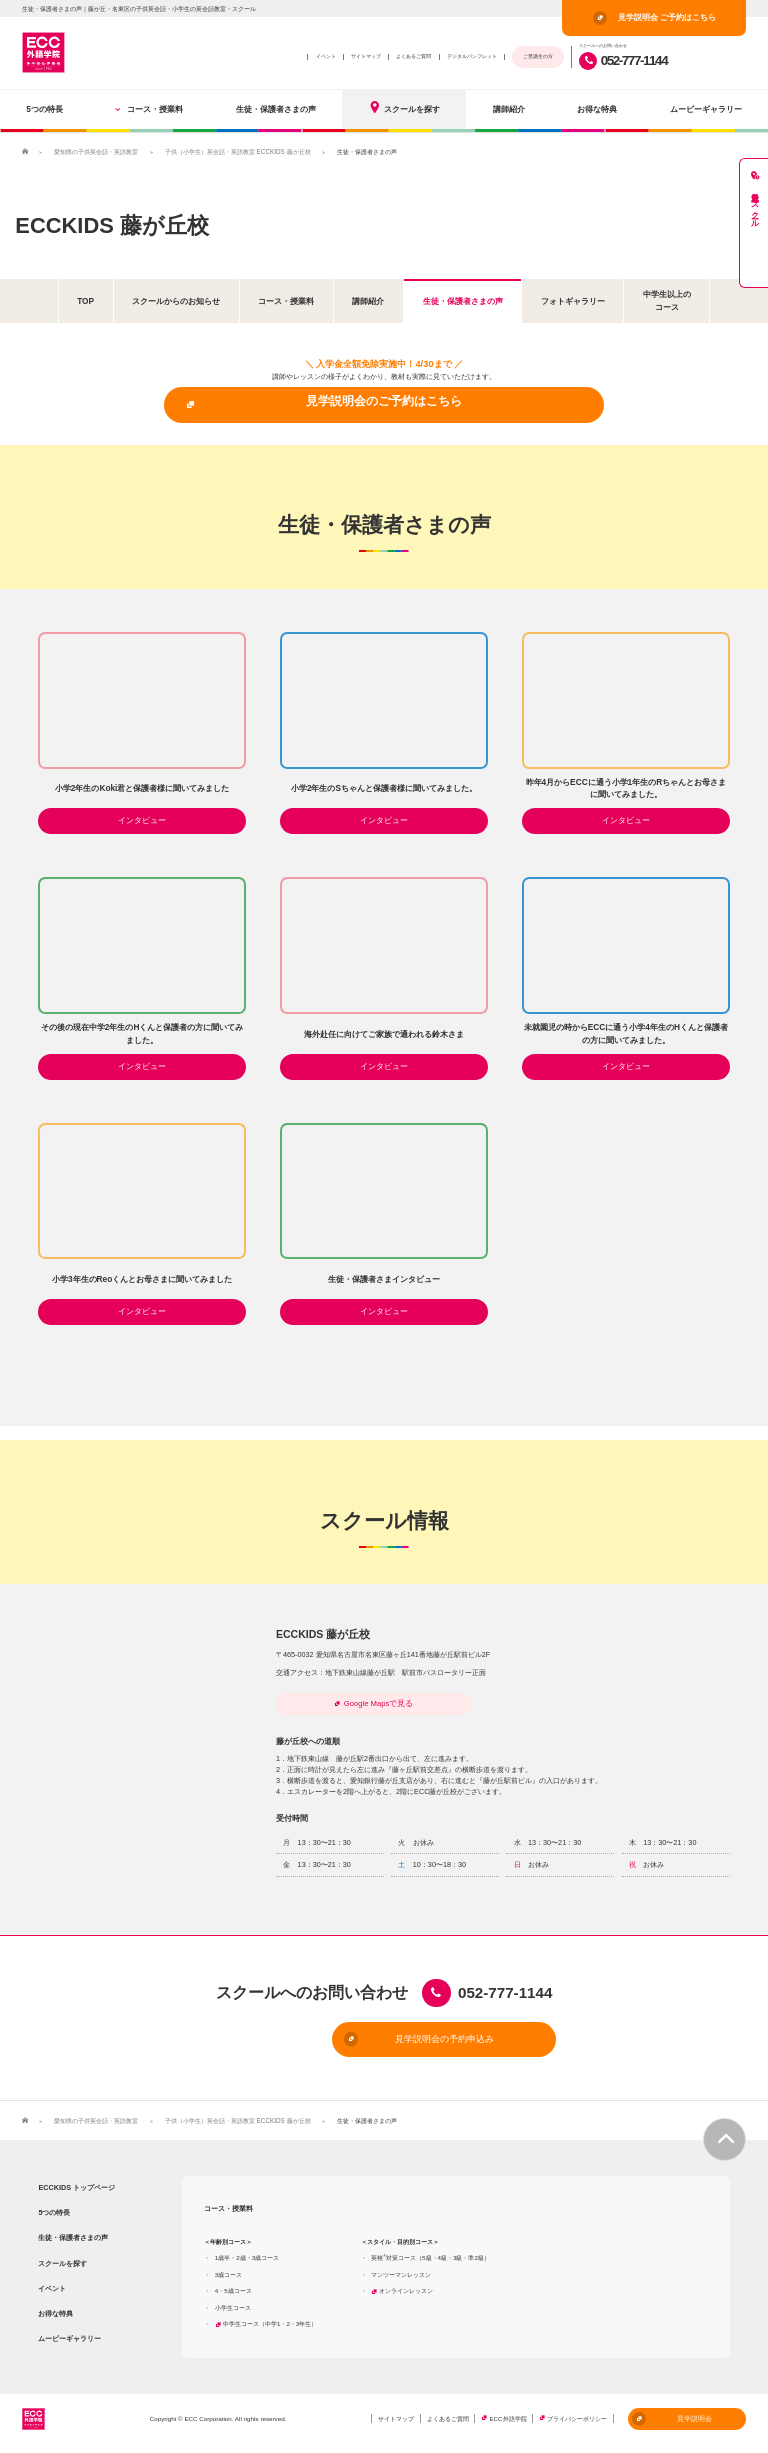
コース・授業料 (149, 109)
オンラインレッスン (406, 2292)
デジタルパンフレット (472, 56)
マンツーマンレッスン (401, 2275)
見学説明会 (672, 2420)
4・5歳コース (233, 2292)
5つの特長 (44, 109)
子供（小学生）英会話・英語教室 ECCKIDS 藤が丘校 (237, 151)
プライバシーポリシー (577, 2420)
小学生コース (233, 2308)
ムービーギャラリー (706, 109)
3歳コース (228, 2275)
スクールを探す (404, 107)
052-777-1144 (623, 60)
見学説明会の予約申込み (350, 2041)
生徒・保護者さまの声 (276, 109)
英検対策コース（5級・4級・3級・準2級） (430, 2259)
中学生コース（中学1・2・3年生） (270, 2325)
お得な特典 (597, 109)
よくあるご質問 (413, 56)
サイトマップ (366, 56)
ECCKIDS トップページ (76, 2188)
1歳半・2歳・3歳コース (247, 2259)
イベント (326, 56)
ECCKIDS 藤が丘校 (116, 224)
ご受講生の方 (538, 56)
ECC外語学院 (507, 2420)
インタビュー (142, 820)
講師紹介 (509, 109)
